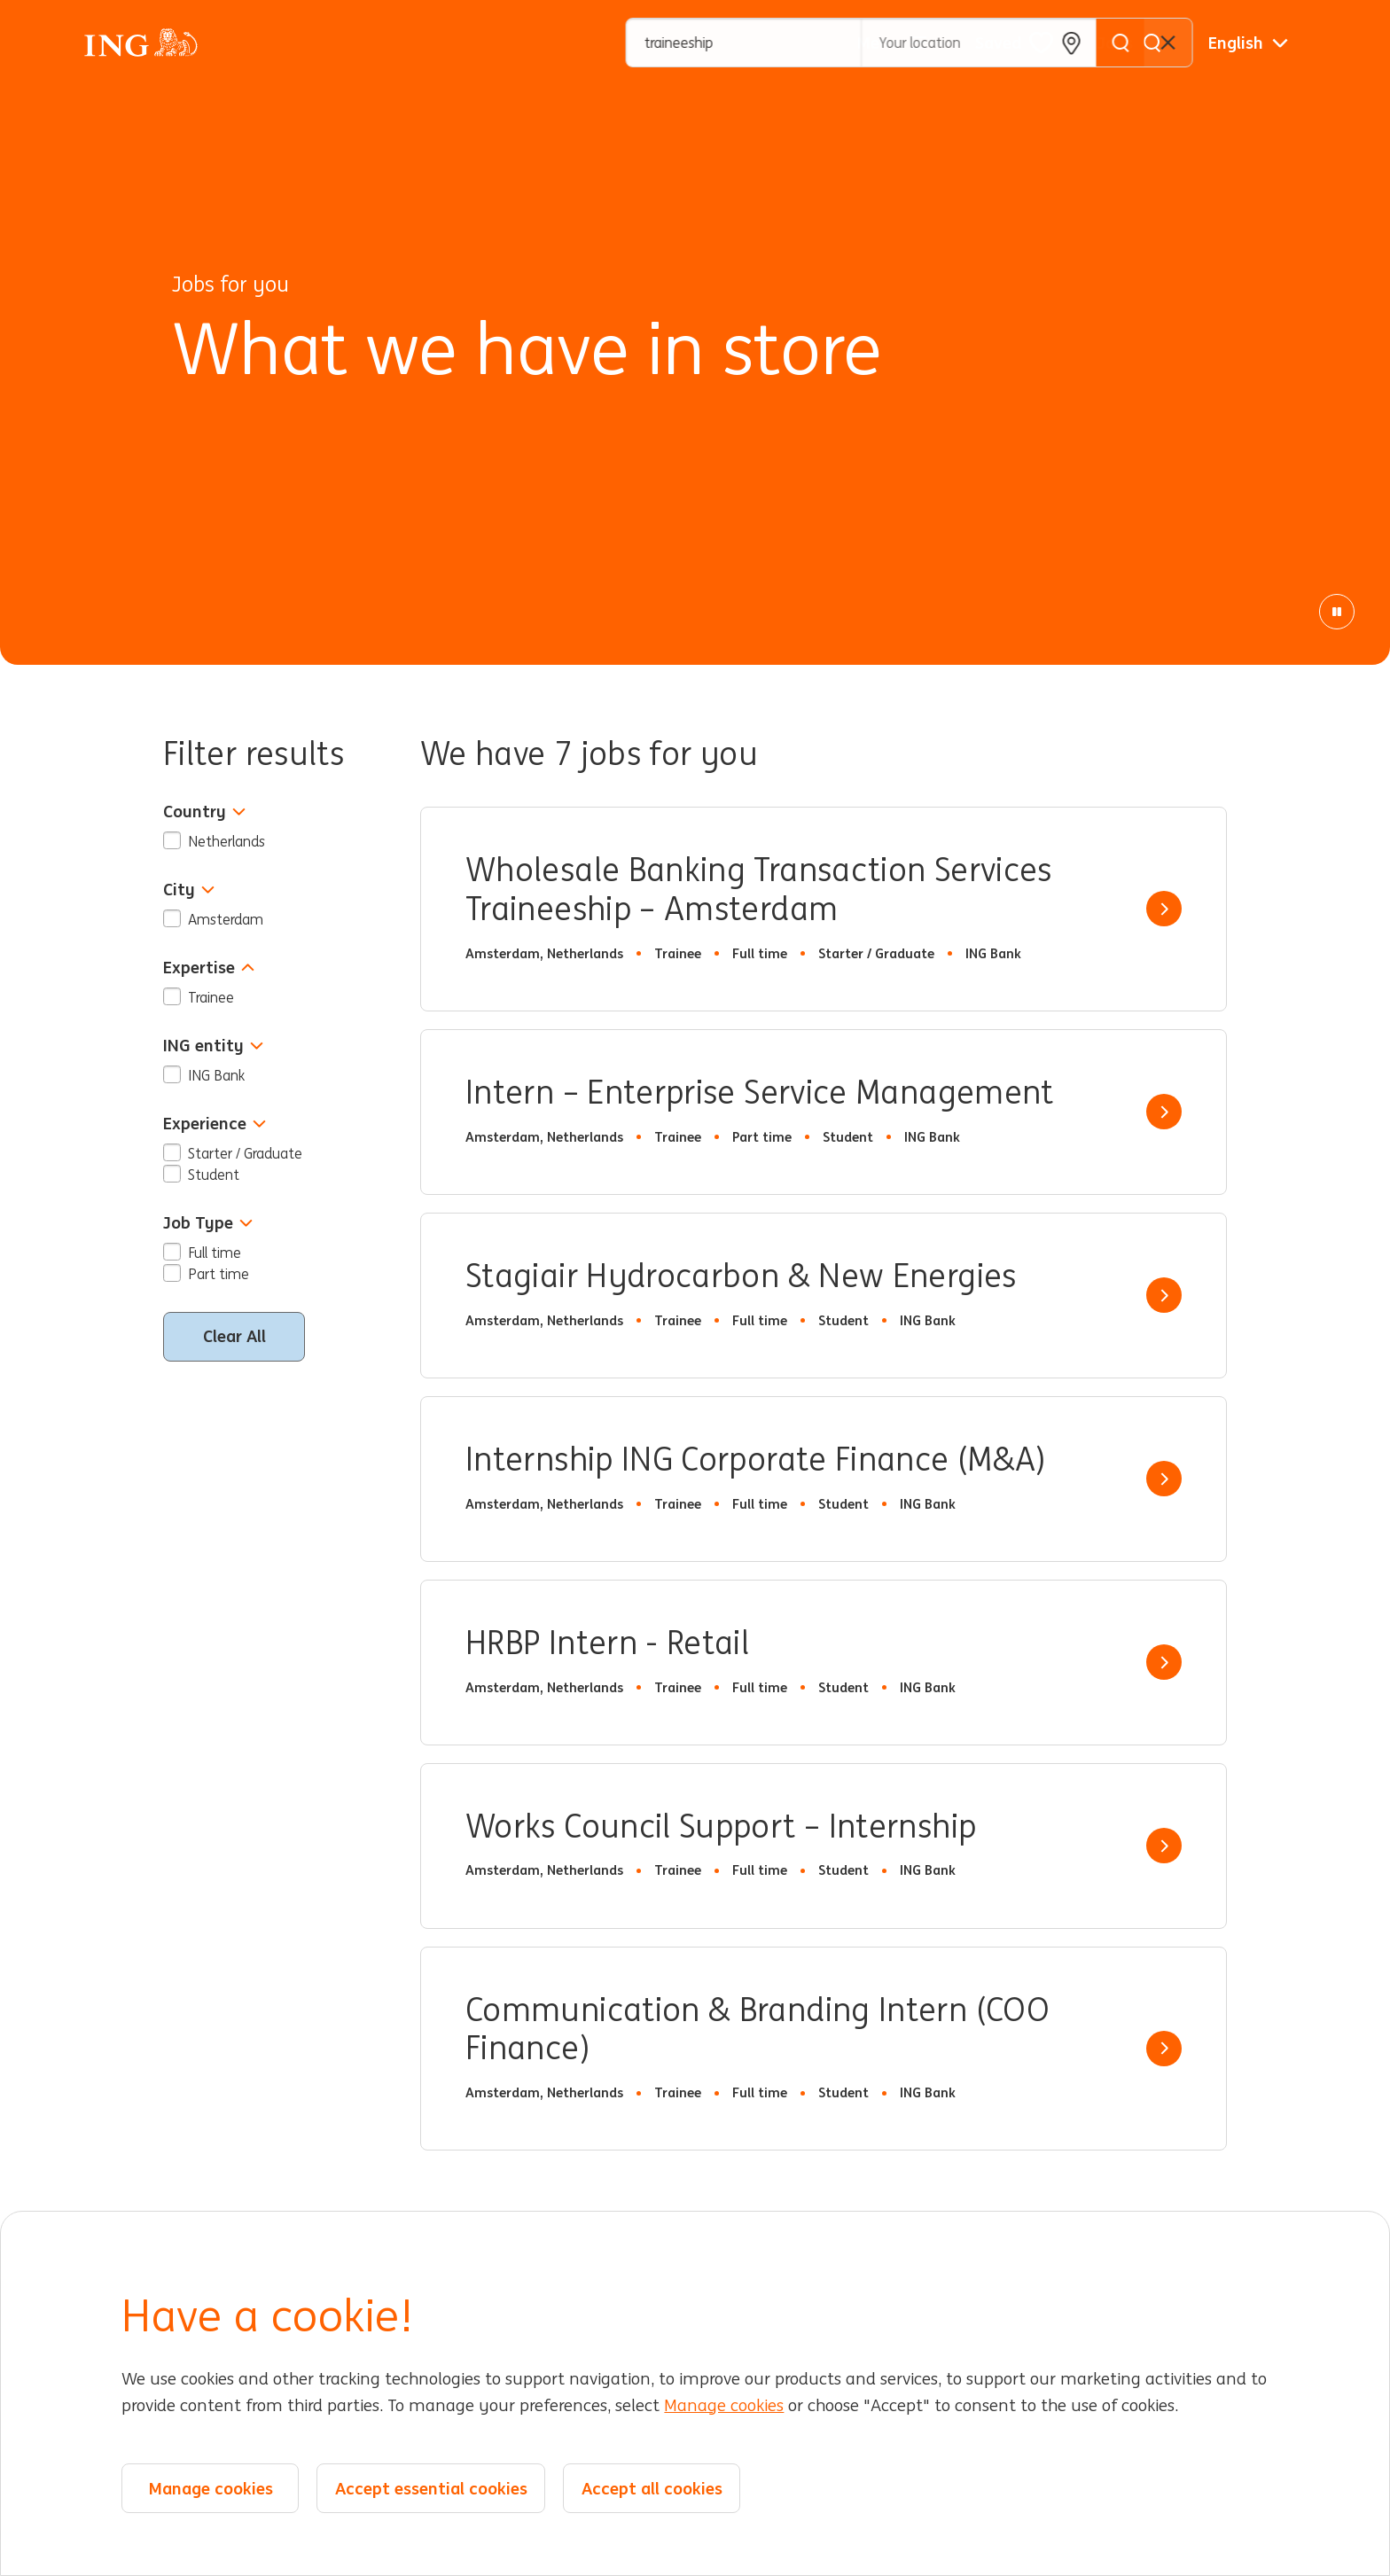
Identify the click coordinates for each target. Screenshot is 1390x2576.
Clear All (234, 1336)
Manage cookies (724, 2406)
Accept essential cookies (431, 2488)
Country (204, 811)
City (189, 889)
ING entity (213, 1045)
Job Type (208, 1223)
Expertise (208, 967)
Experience (214, 1123)
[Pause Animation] (1337, 611)
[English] (1248, 42)
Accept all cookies (652, 2488)
